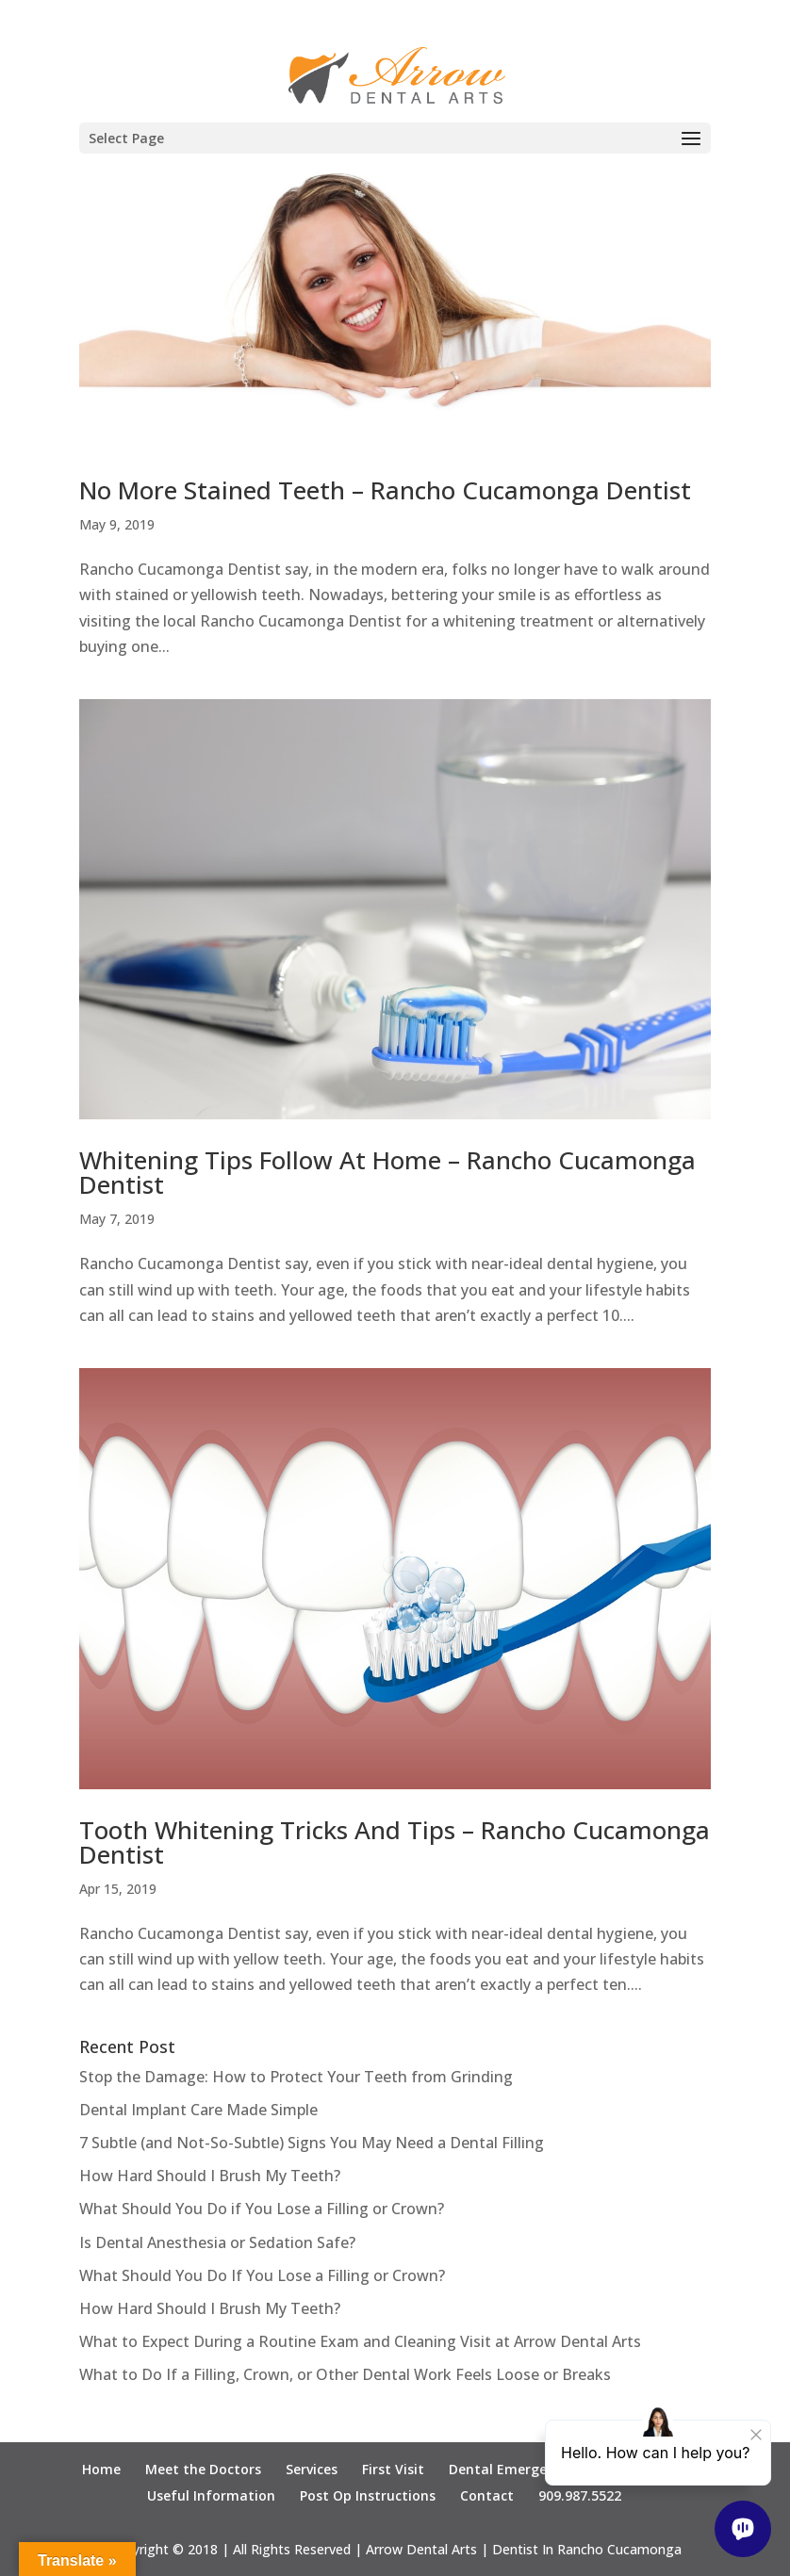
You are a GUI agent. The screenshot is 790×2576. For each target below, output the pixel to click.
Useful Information (211, 2495)
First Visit (393, 2469)
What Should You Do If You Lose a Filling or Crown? (262, 2275)
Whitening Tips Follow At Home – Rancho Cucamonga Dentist (387, 1172)
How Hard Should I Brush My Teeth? (209, 2175)
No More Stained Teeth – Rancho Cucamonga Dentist (385, 490)
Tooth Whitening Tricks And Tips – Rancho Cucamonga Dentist (394, 1842)
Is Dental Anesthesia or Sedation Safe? (219, 2242)
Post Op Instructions (368, 2495)
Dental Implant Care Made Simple (198, 2109)
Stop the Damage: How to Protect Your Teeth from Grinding (296, 2076)
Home (101, 2469)
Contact (487, 2495)
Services (311, 2469)
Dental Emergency (509, 2469)
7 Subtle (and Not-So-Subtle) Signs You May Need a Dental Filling (311, 2142)
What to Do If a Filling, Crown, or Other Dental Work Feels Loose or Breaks (345, 2374)
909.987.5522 (579, 2495)
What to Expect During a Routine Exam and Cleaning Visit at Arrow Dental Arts (360, 2341)
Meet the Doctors (203, 2469)
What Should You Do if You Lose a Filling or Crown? (261, 2208)
